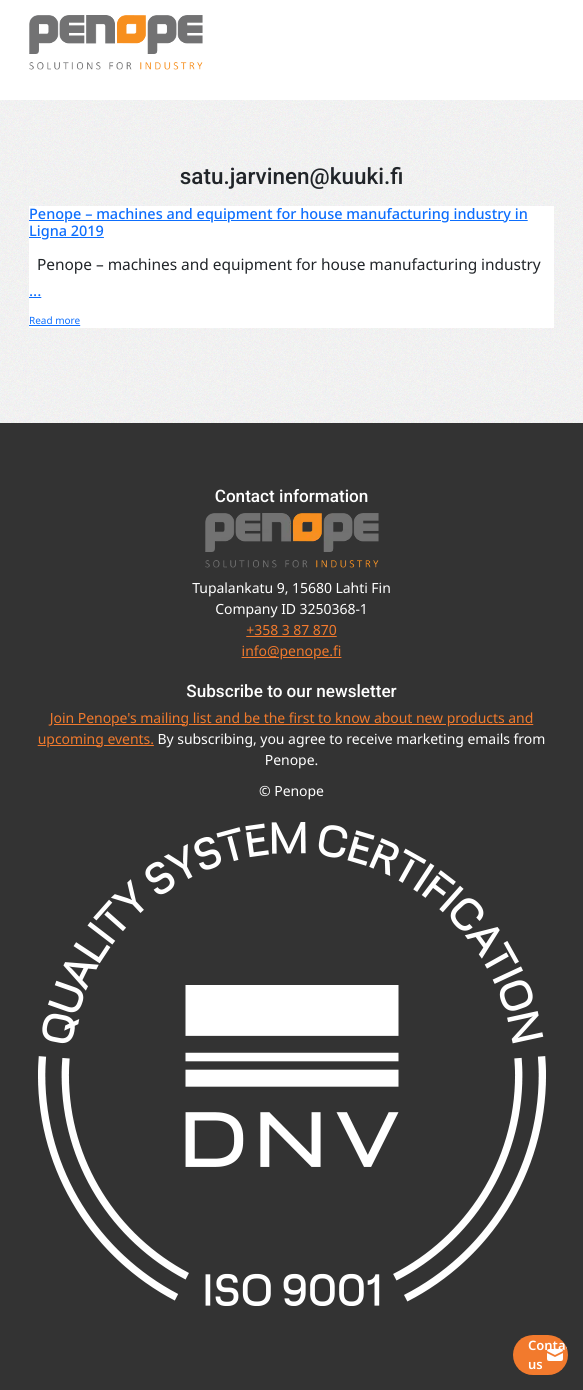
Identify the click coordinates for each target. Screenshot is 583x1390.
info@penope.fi (292, 651)
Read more (54, 320)
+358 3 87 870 (291, 630)
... (35, 290)
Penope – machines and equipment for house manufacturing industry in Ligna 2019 (278, 223)
